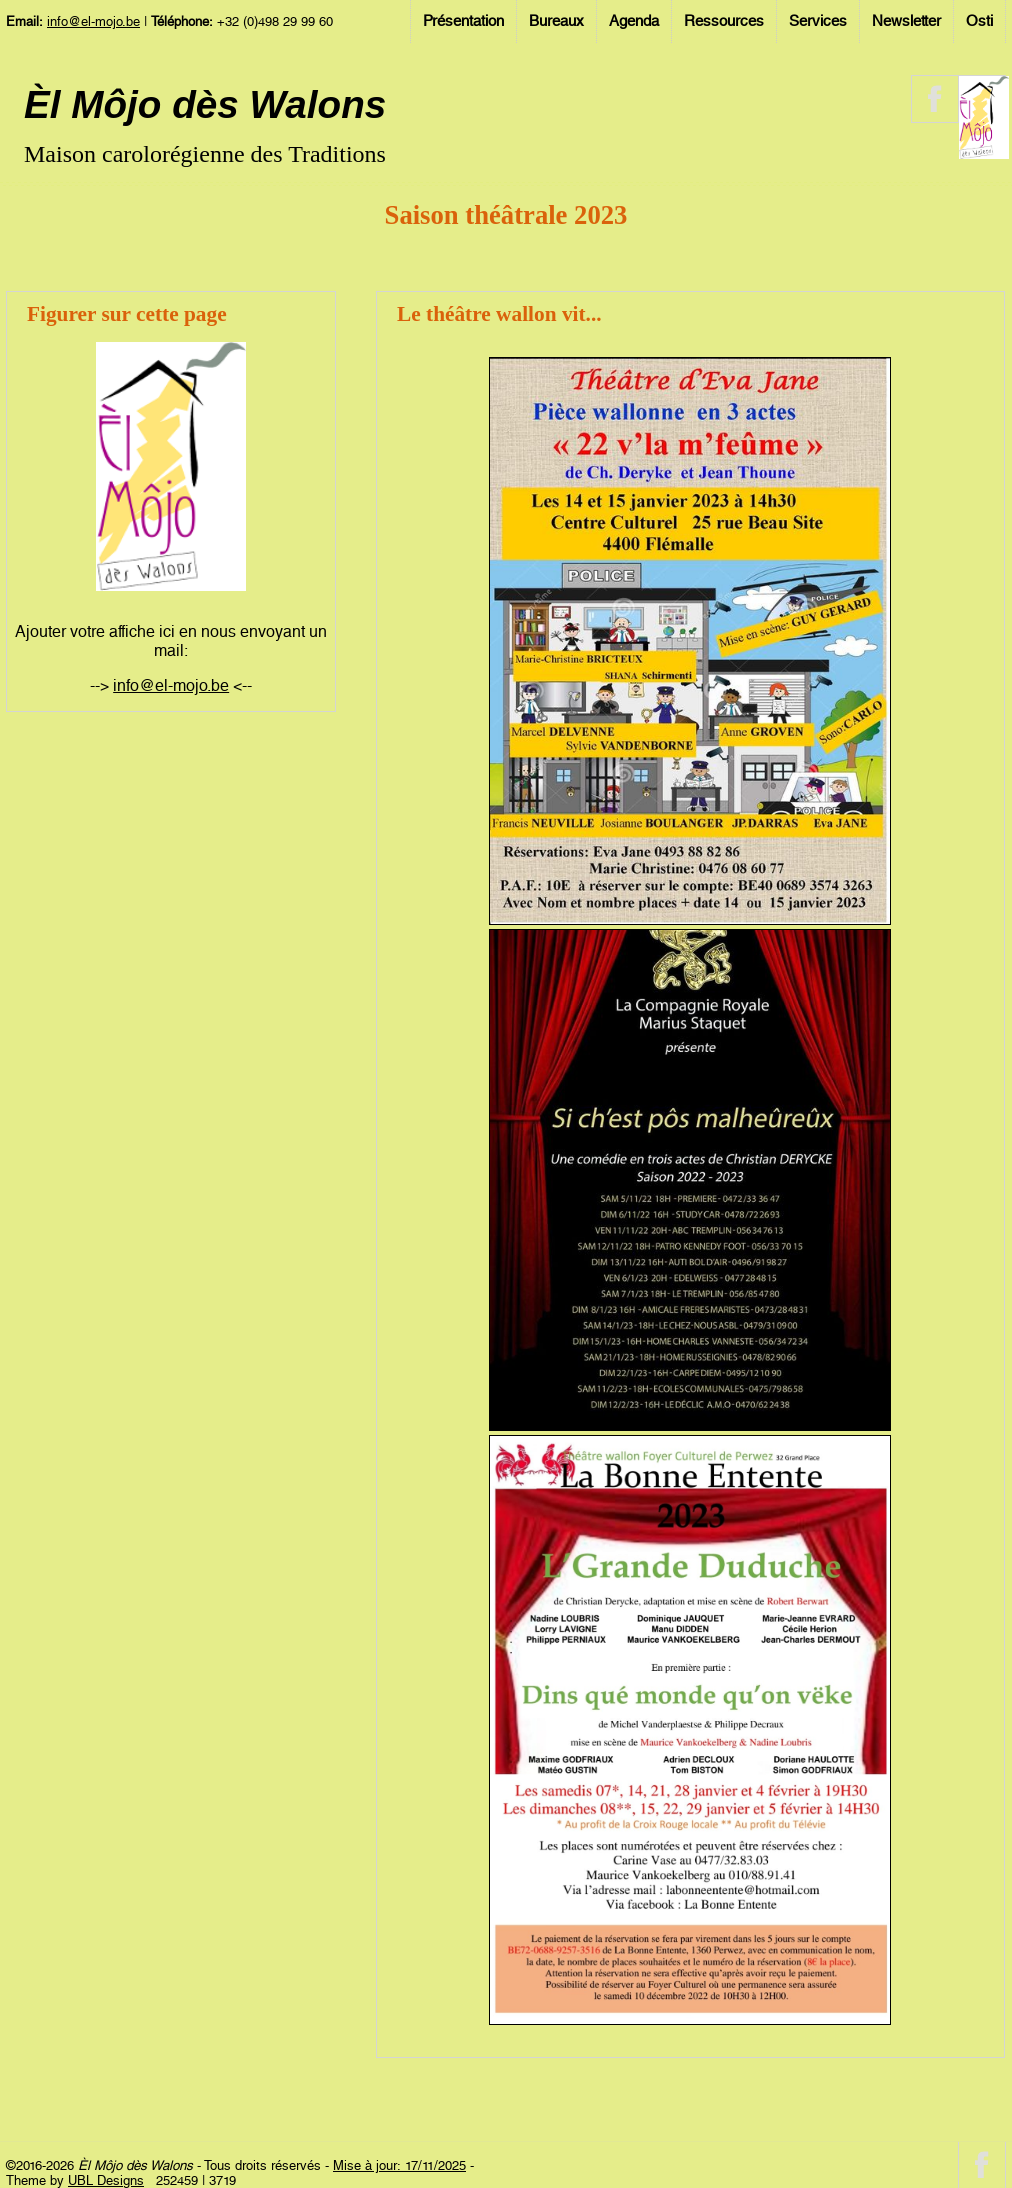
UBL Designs (106, 2180)
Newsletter (906, 21)
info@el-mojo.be (93, 21)
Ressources (724, 21)
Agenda (634, 21)
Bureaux (556, 21)
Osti (979, 21)
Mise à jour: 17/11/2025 (399, 2165)
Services (818, 21)
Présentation (463, 21)
